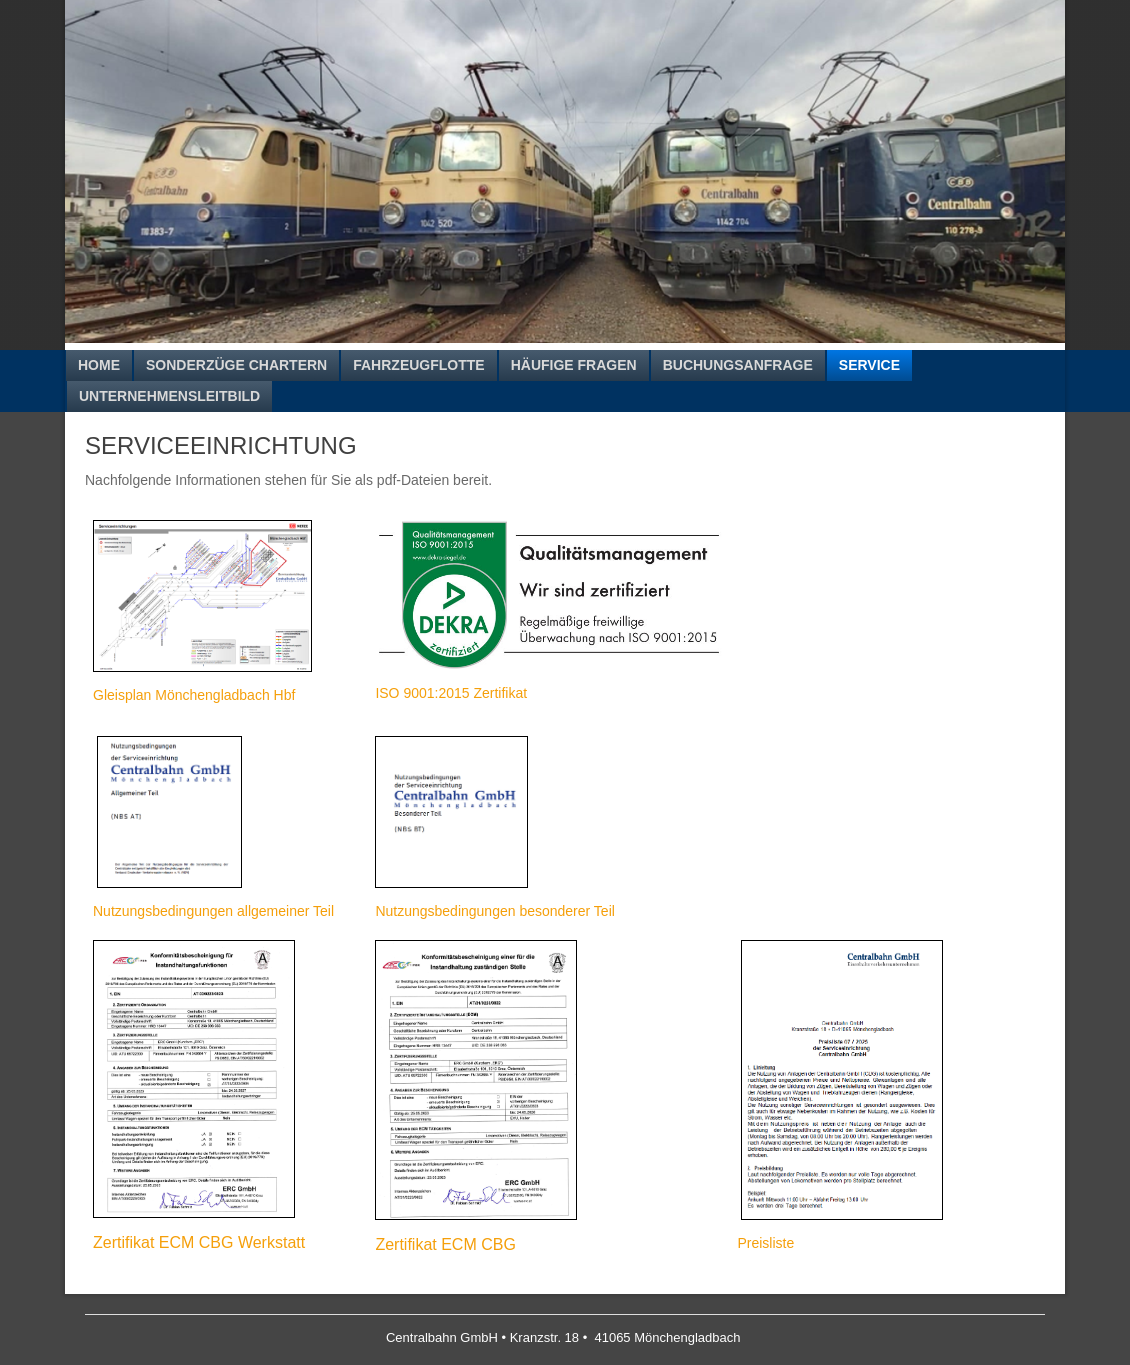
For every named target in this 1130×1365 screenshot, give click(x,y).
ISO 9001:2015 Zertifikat (451, 693)
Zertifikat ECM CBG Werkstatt (199, 1242)
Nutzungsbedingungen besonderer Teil (494, 911)
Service (869, 365)
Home (99, 365)
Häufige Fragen (574, 365)
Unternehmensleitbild (169, 396)
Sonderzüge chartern (236, 365)
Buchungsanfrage (738, 365)
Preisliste (765, 1243)
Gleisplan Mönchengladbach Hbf (194, 695)
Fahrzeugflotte (418, 365)
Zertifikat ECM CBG (445, 1244)
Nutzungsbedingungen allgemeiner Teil (213, 911)
